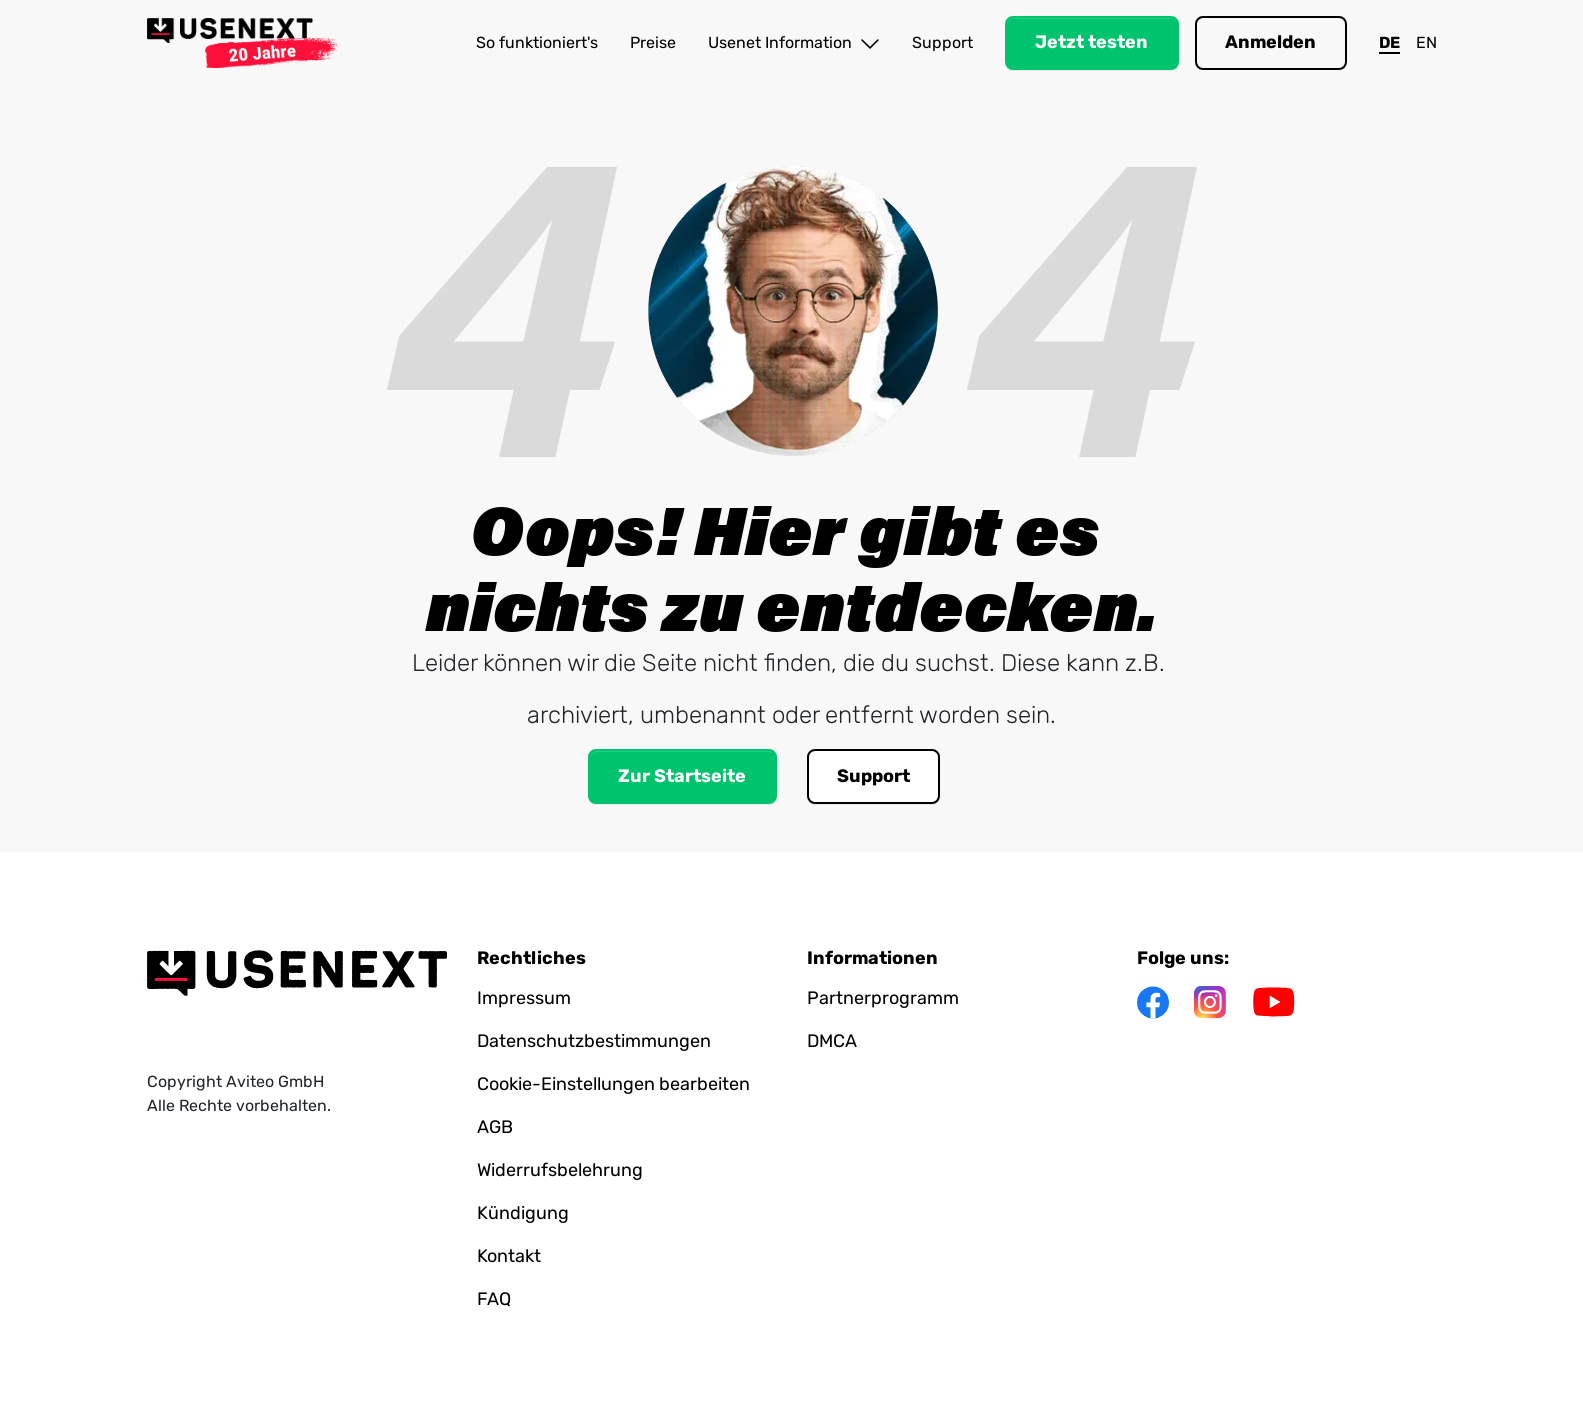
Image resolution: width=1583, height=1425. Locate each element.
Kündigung (523, 1213)
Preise (653, 42)
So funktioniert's (537, 42)
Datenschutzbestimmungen (594, 1041)
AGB (495, 1127)
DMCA (832, 1041)
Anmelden (1270, 42)
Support (942, 42)
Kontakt (509, 1256)
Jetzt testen (1091, 42)
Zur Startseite (682, 776)
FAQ (494, 1299)
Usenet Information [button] (794, 43)
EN (1426, 42)
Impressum (524, 998)
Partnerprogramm (883, 998)
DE (1389, 42)
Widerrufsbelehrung (560, 1170)
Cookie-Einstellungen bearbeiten (613, 1084)
